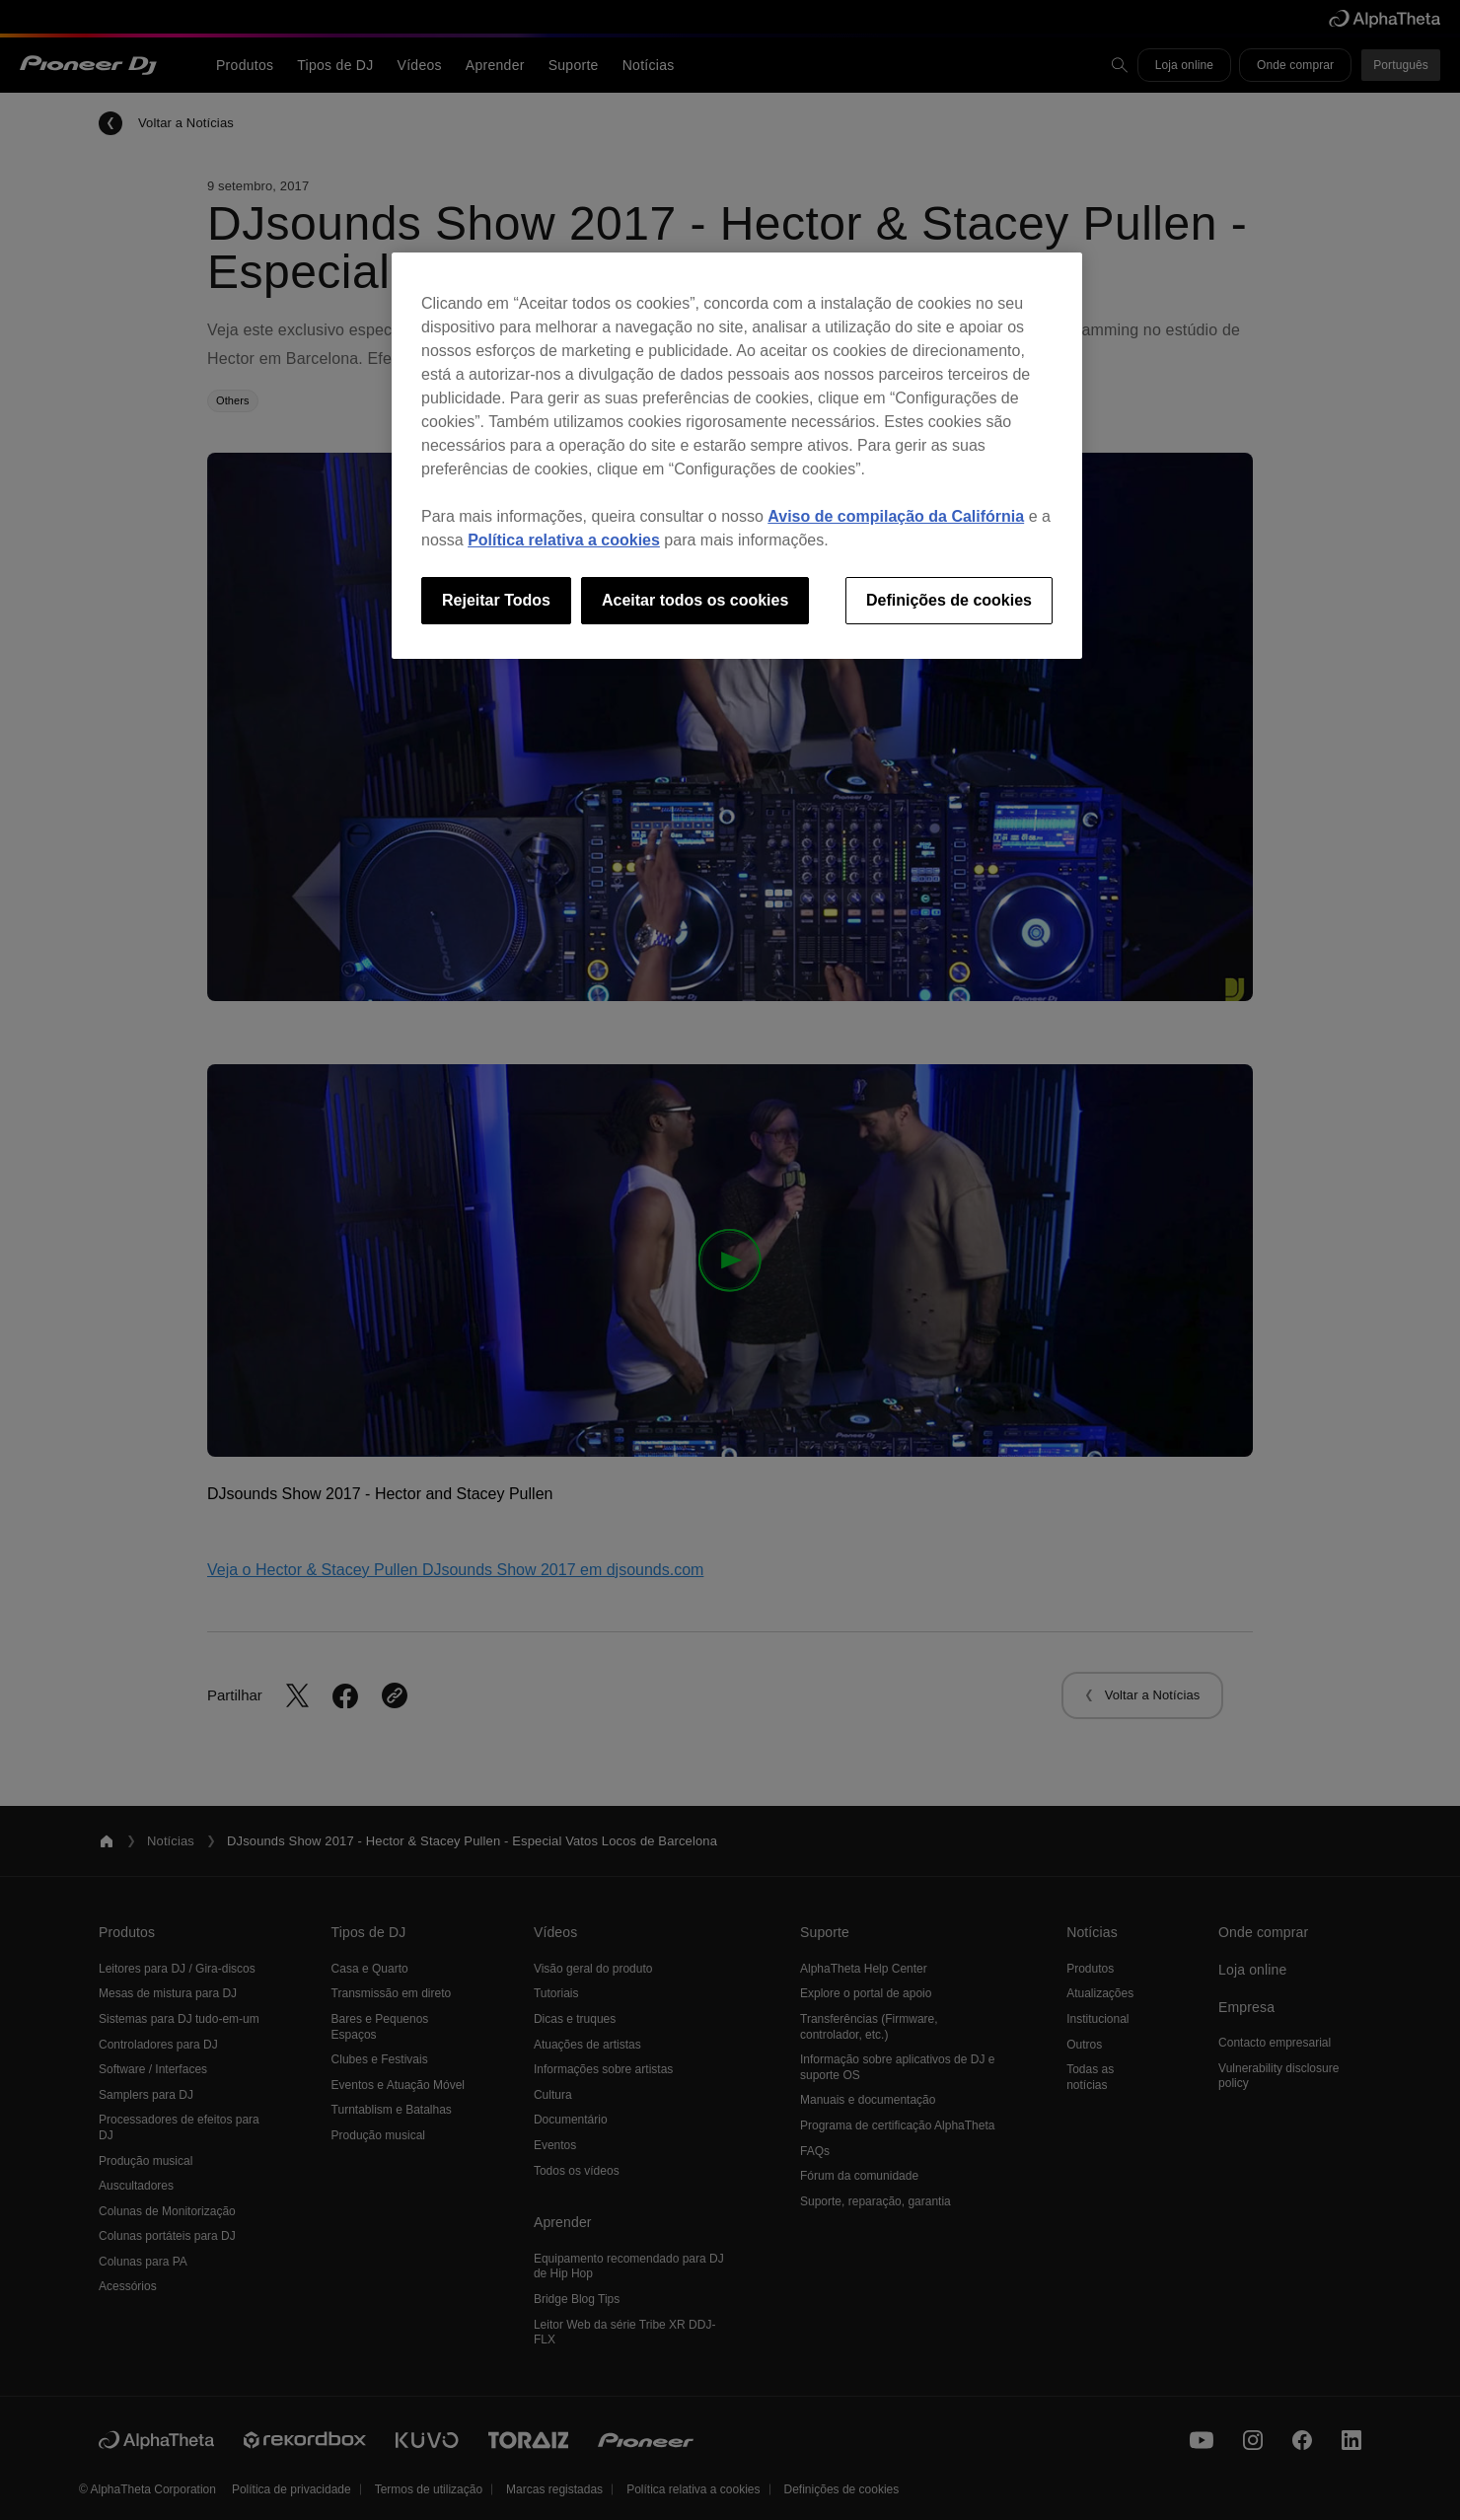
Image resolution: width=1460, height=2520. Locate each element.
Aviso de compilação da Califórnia (895, 516)
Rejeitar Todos (496, 600)
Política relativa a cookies (564, 540)
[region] (737, 455)
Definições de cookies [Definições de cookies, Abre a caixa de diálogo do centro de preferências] (949, 600)
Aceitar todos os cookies (695, 600)
